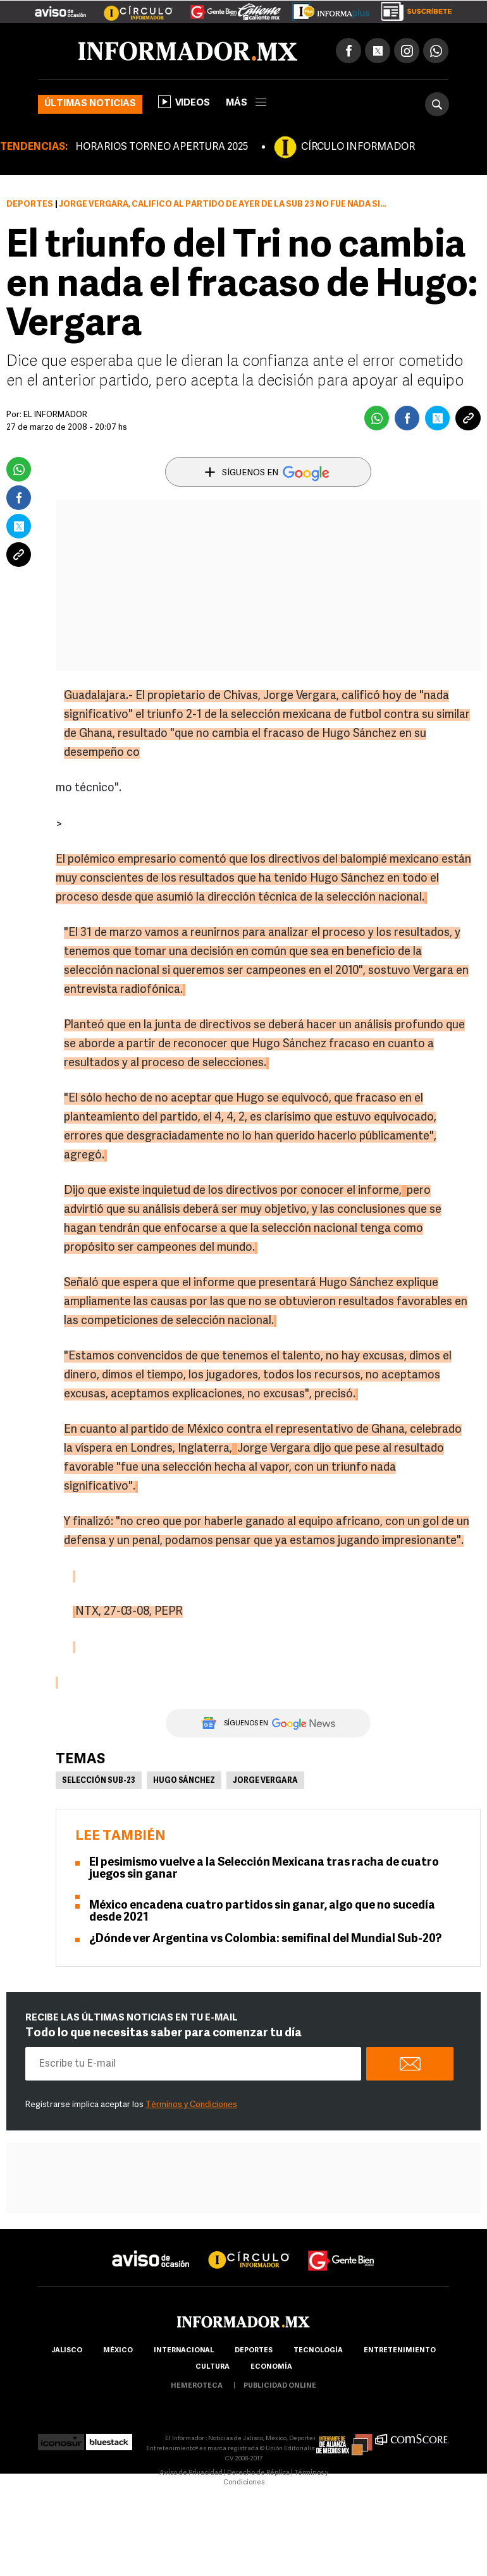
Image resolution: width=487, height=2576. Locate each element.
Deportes (29, 204)
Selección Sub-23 (98, 1781)
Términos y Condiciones (191, 2105)
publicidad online (280, 2386)
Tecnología (318, 2350)
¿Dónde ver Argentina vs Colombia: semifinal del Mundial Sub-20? (265, 1939)
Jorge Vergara (265, 1781)
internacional (184, 2350)
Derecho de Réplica (258, 2473)
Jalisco (66, 2350)
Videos (184, 101)
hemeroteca (197, 2386)
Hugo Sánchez (184, 1781)
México (118, 2350)
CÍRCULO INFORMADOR (358, 147)
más (246, 103)
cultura (212, 2367)
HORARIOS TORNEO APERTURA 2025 (161, 147)
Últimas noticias (90, 104)
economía (271, 2367)
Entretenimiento (400, 2350)
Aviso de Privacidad (191, 2473)
